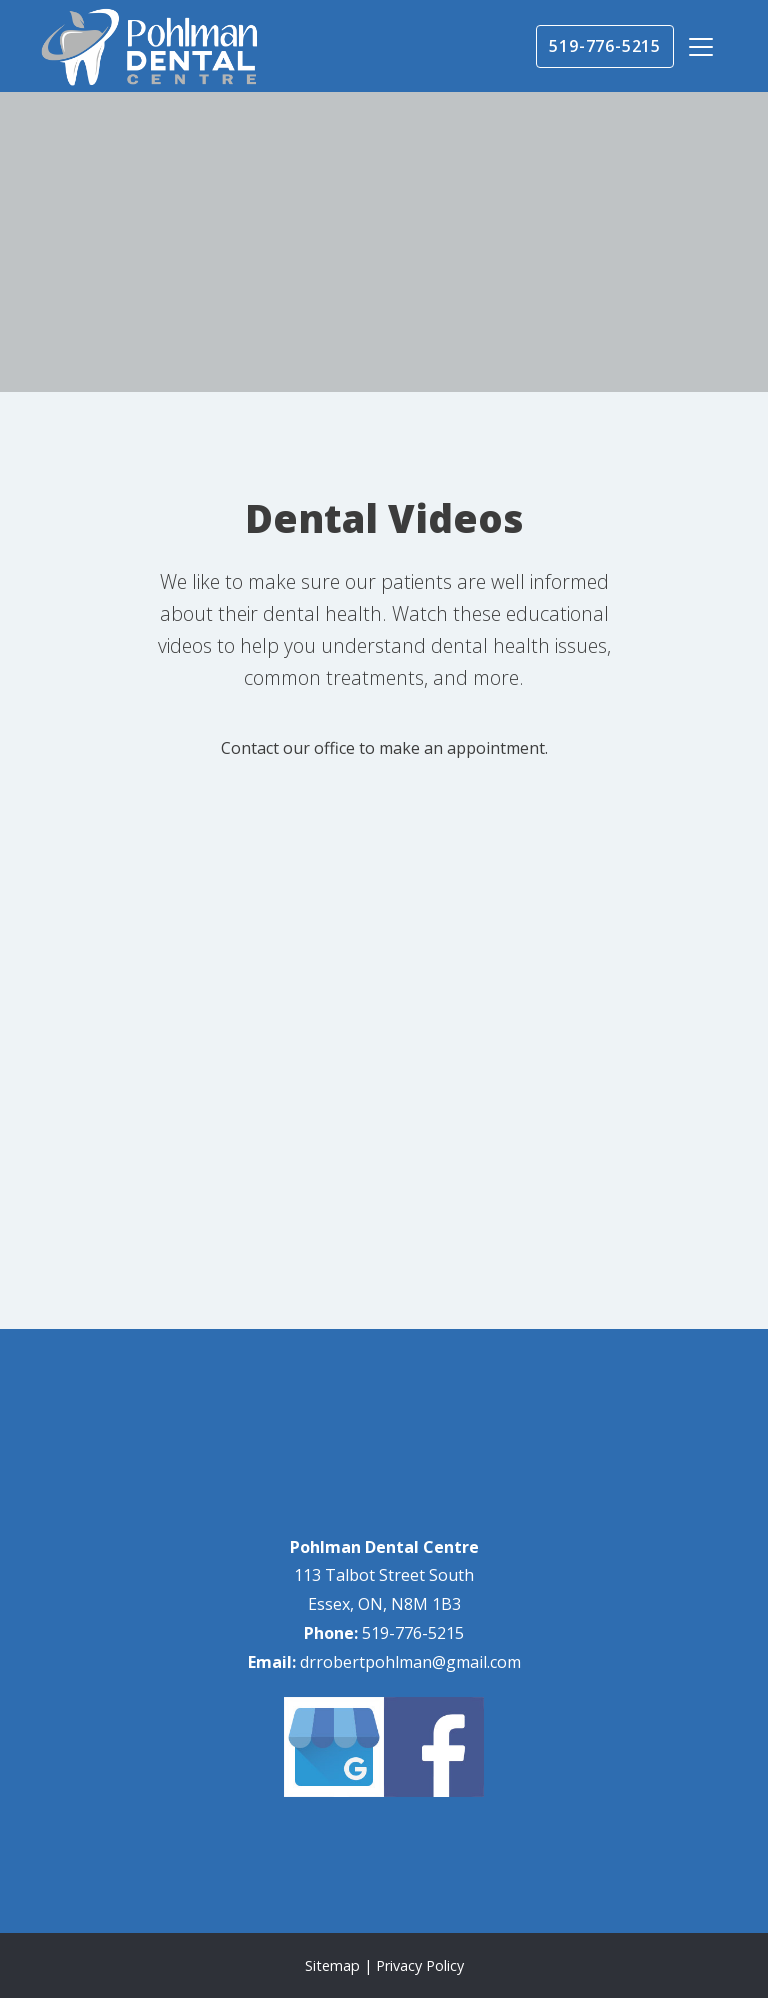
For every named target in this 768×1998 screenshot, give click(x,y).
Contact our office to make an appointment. (384, 748)
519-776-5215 (605, 46)
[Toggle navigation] (701, 47)
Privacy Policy (420, 1965)
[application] (384, 1104)
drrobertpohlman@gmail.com (410, 1662)
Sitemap (332, 1965)
